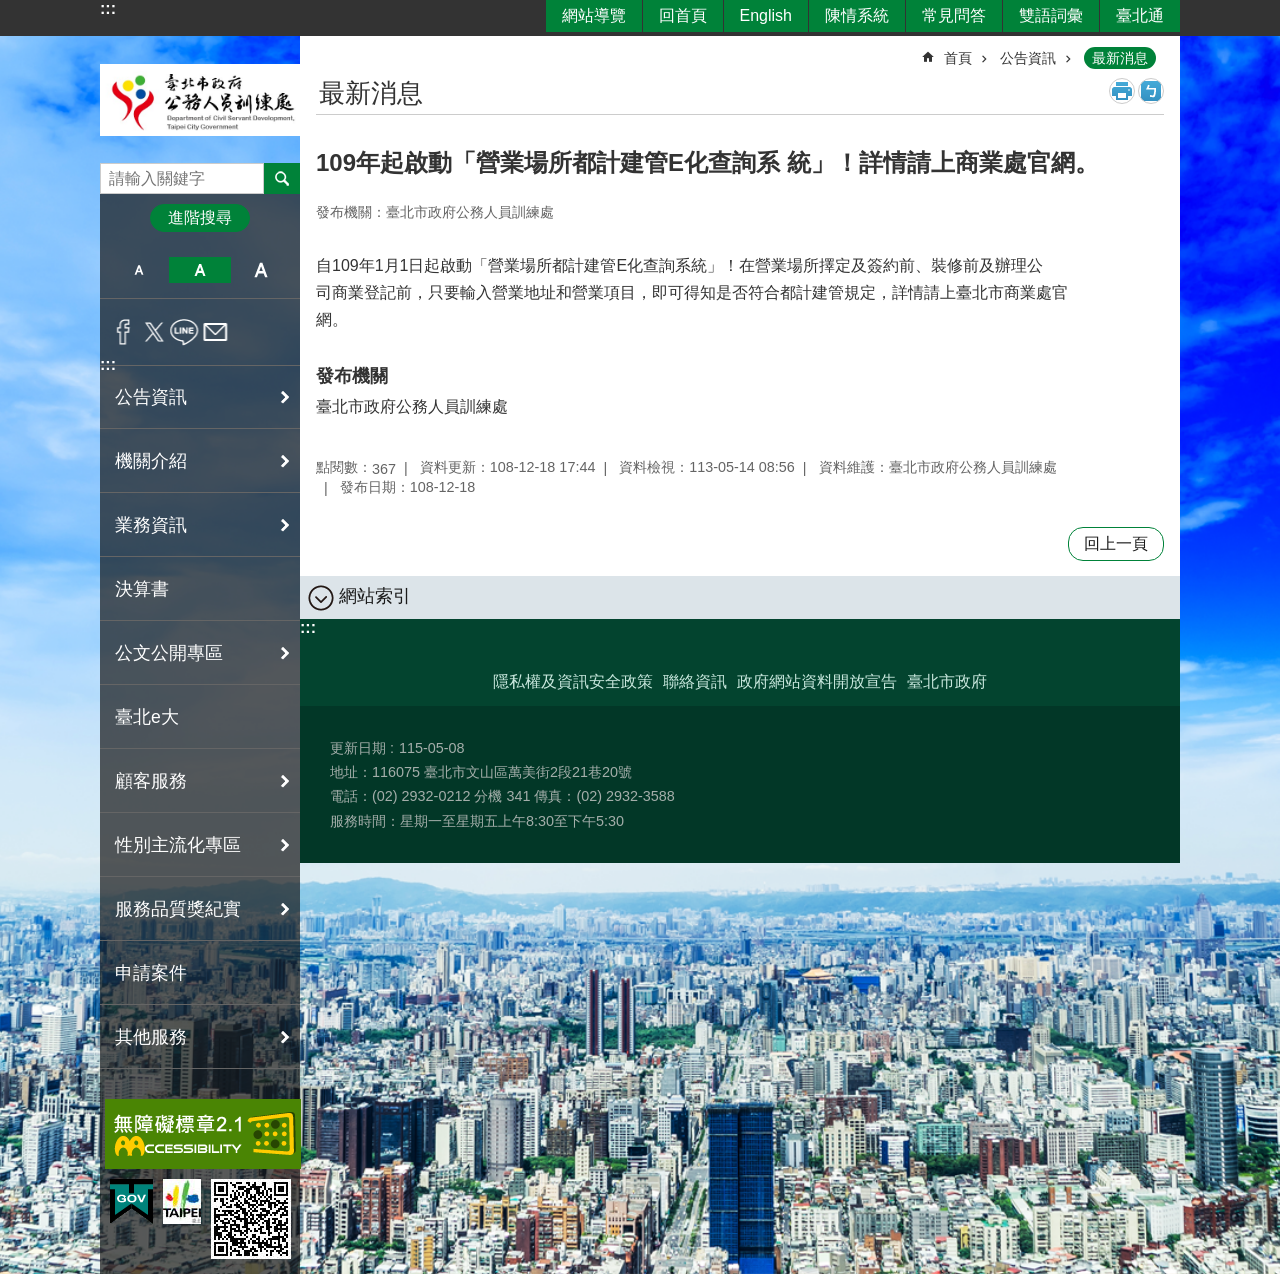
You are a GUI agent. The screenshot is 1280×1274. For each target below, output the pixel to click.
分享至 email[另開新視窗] (215, 332)
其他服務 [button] (151, 1037)
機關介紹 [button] (151, 461)
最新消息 (1120, 58)
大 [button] (261, 270)
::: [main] (329, 49)
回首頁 (683, 15)
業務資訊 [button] (151, 525)
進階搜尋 (200, 217)
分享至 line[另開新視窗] (184, 332)
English (766, 15)
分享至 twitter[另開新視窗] (154, 332)
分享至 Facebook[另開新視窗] (123, 332)
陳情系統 (857, 15)
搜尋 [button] (282, 178)
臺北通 (1140, 15)
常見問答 (954, 15)
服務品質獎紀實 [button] (178, 909)
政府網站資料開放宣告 (817, 681)
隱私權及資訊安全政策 (573, 681)
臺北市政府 (947, 681)
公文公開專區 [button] (169, 653)
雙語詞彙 (1051, 15)
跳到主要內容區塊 (10, 10)
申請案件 (151, 973)
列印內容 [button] (1122, 91)
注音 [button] (1151, 91)
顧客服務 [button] (151, 781)
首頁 (958, 58)
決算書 (142, 589)
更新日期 (358, 748)
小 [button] (138, 270)
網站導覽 (594, 15)
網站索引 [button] (375, 596)
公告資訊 (1028, 58)
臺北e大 (147, 717)
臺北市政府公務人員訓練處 (200, 99)
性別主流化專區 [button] (178, 845)
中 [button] (199, 270)
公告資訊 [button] (151, 397)
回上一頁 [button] (1116, 543)
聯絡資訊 (695, 681)
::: (108, 8)
